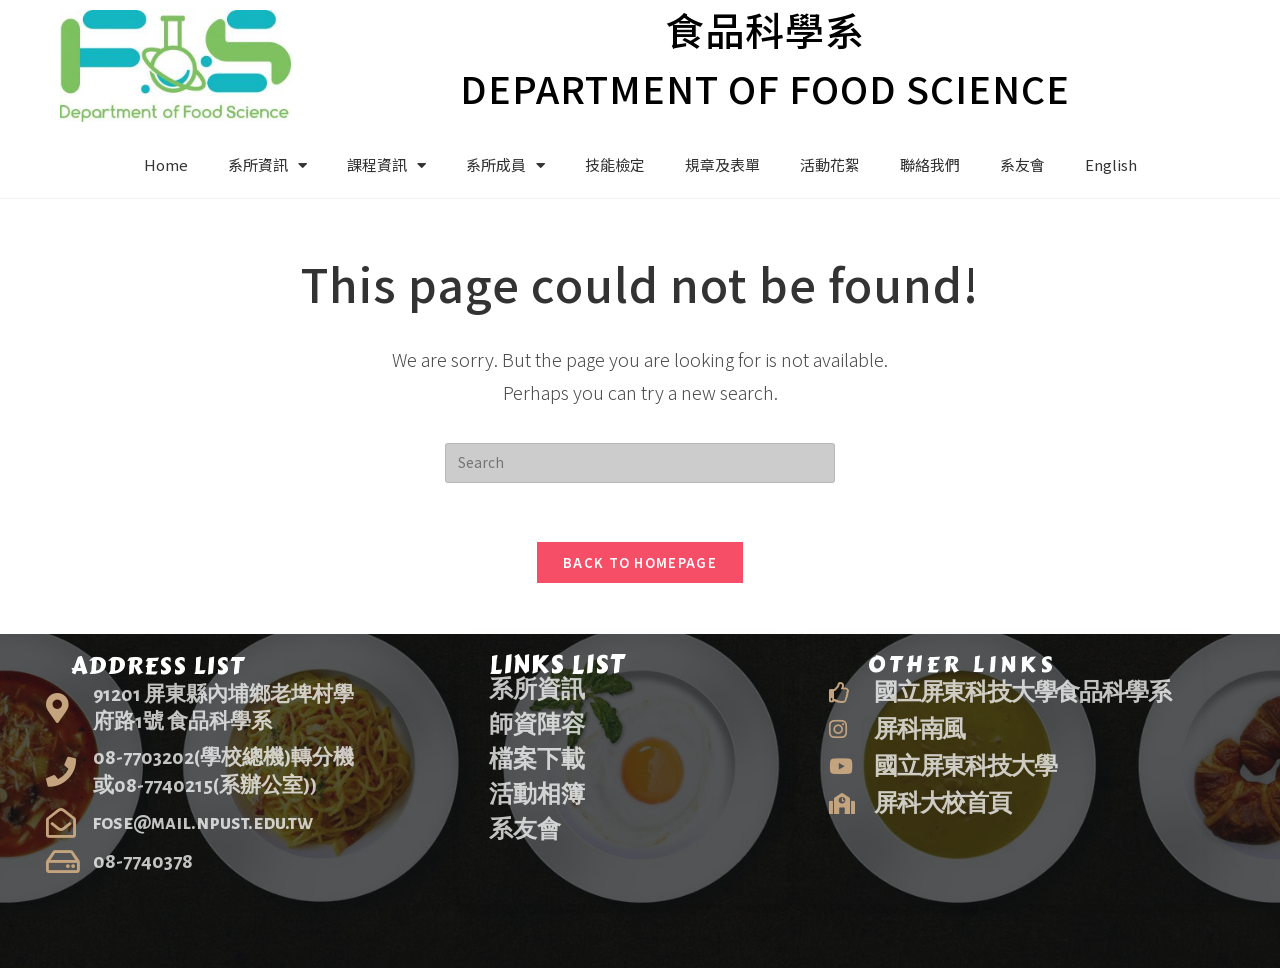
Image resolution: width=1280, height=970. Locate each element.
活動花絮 (830, 164)
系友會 (1022, 164)
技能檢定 (615, 164)
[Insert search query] (640, 463)
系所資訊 (267, 165)
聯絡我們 (930, 164)
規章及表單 (722, 164)
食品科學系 (765, 29)
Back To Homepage (640, 564)
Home (166, 164)
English (1111, 164)
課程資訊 (386, 165)
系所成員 (505, 165)
